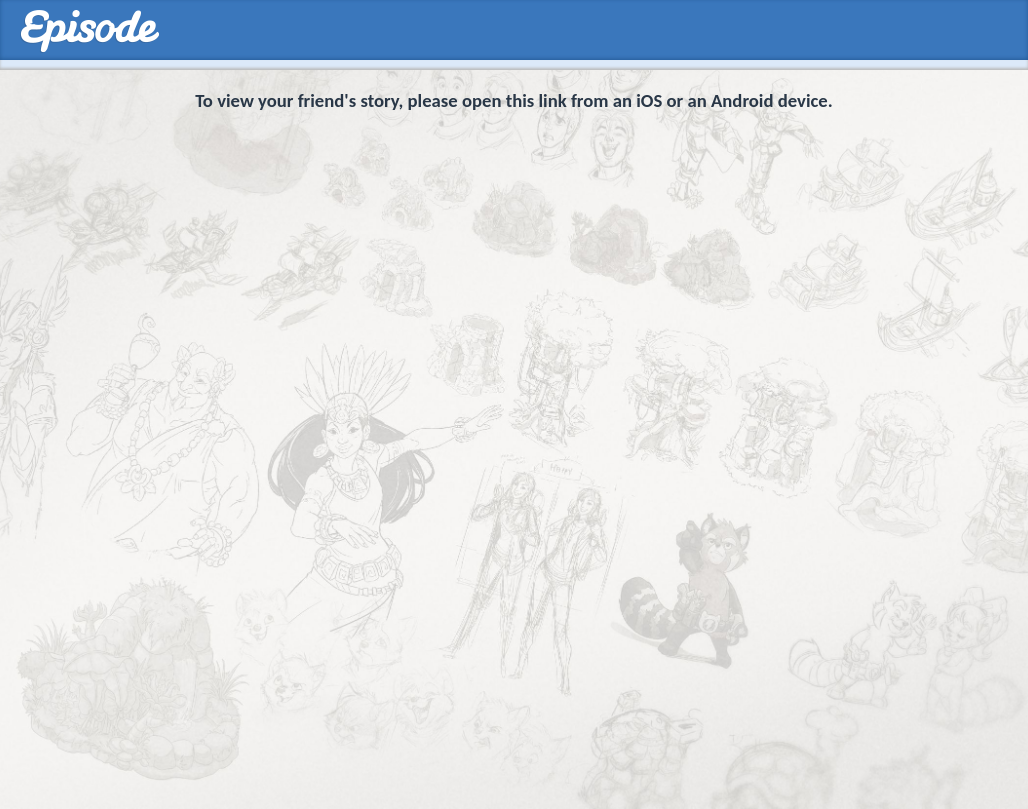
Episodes (89, 31)
